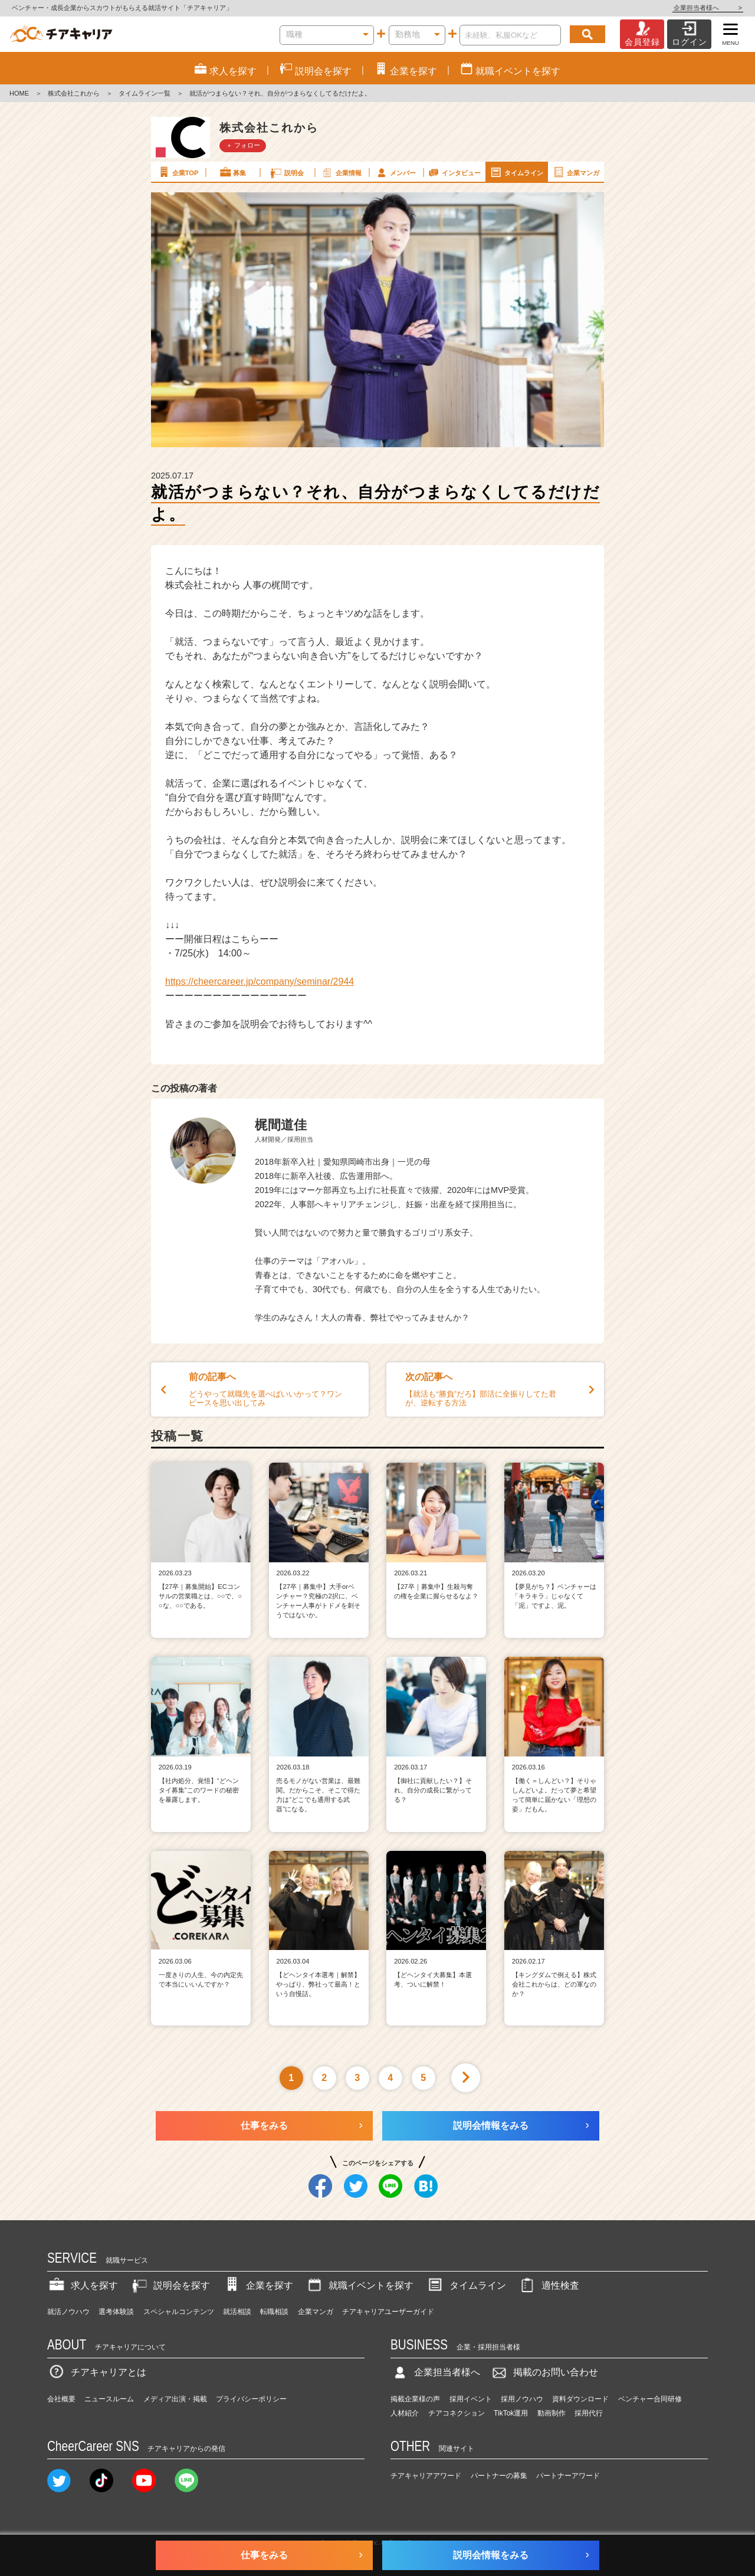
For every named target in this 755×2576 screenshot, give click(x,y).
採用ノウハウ (522, 2399)
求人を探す (82, 2285)
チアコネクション (456, 2413)
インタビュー (453, 172)
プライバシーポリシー (251, 2399)
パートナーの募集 (499, 2476)
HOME (19, 93)
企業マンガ (575, 172)
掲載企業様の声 (415, 2399)
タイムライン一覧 (144, 93)
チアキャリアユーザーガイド (388, 2312)
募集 (232, 172)
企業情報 (341, 172)
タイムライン (516, 172)
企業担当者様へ (708, 7)
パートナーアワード (568, 2476)
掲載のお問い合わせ (544, 2372)
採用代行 (589, 2413)
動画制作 (551, 2413)
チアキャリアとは (96, 2372)
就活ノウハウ (68, 2312)
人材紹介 (404, 2413)
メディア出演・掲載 (175, 2399)
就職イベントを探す (359, 2285)
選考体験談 (116, 2312)
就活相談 (237, 2312)
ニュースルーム (109, 2399)
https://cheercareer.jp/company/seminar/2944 (259, 981)
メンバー (395, 172)
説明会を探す (170, 2285)
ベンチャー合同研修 (650, 2399)
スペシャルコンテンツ (178, 2312)
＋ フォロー (243, 145)
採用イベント (470, 2399)
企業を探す (257, 2285)
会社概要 (61, 2399)
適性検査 (548, 2285)
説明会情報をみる (490, 2126)
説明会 (286, 172)
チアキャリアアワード (425, 2476)
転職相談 (274, 2312)
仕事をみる (264, 2126)
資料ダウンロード (580, 2399)
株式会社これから (74, 93)
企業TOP (177, 172)
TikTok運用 (511, 2413)
